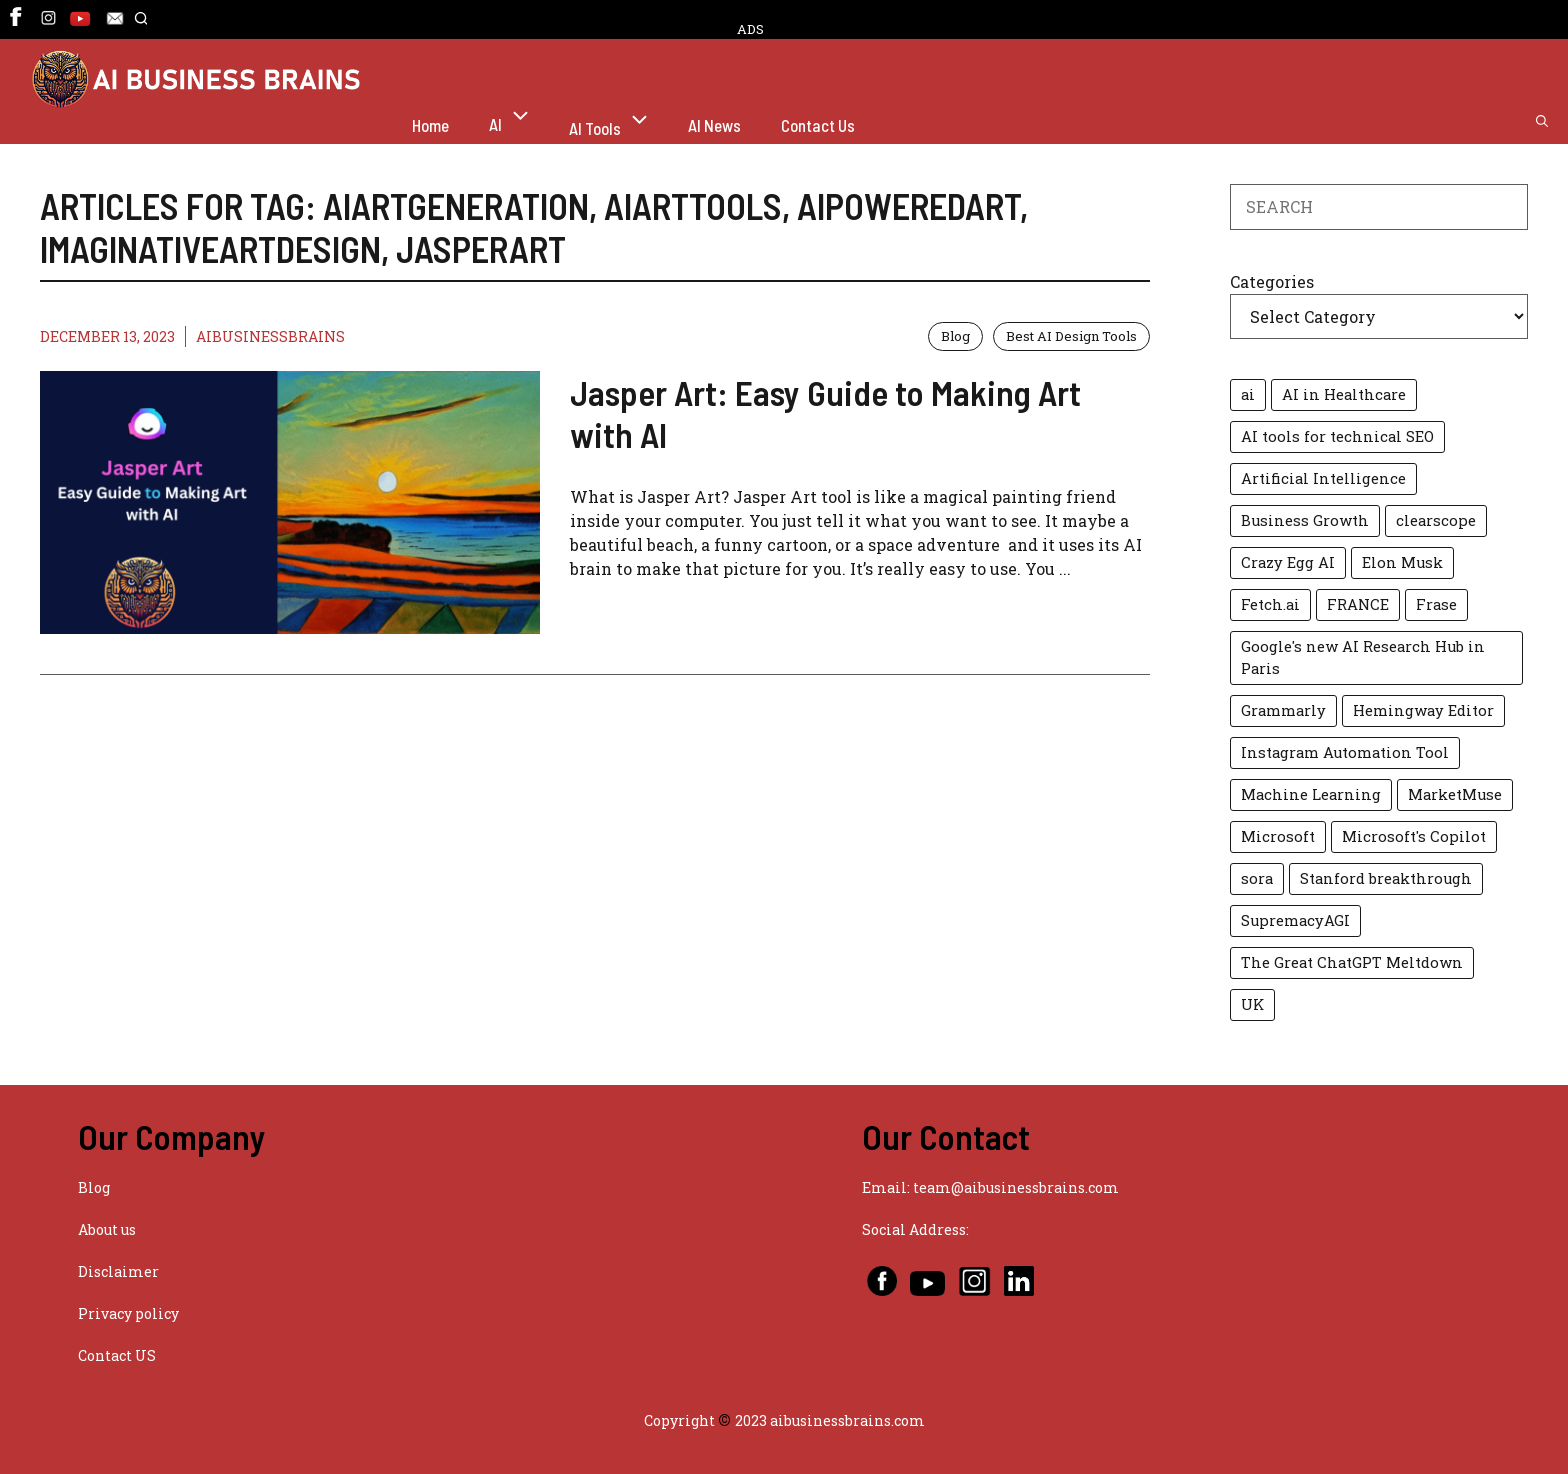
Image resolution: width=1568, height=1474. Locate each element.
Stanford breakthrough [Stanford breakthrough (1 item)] (1386, 878)
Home (430, 125)
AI (519, 121)
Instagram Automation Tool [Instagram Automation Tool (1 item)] (1345, 752)
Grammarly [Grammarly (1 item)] (1283, 710)
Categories (1272, 281)
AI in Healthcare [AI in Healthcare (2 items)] (1344, 394)
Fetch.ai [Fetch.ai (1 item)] (1270, 604)
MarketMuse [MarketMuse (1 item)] (1455, 794)
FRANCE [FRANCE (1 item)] (1358, 604)
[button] (140, 28)
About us (107, 1229)
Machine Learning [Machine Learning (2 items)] (1311, 794)
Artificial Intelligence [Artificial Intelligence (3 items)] (1323, 478)
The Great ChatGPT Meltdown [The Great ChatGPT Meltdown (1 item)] (1352, 962)
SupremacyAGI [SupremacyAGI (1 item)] (1295, 920)
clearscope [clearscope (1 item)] (1436, 520)
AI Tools (618, 125)
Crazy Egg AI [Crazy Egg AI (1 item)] (1288, 562)
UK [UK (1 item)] (1252, 1004)
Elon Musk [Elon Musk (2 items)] (1402, 562)
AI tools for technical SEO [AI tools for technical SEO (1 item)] (1337, 436)
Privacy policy (128, 1313)
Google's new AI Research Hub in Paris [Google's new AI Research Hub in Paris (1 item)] (1363, 657)
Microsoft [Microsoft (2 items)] (1278, 836)
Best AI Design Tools (1071, 336)
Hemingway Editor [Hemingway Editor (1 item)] (1423, 710)
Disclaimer (118, 1271)
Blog (955, 336)
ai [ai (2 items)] (1248, 394)
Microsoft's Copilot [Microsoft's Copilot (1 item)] (1414, 836)
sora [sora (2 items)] (1257, 878)
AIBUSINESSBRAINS (270, 336)
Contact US (117, 1355)
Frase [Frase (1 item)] (1436, 604)
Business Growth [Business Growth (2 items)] (1305, 520)
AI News (714, 125)
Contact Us (818, 125)
